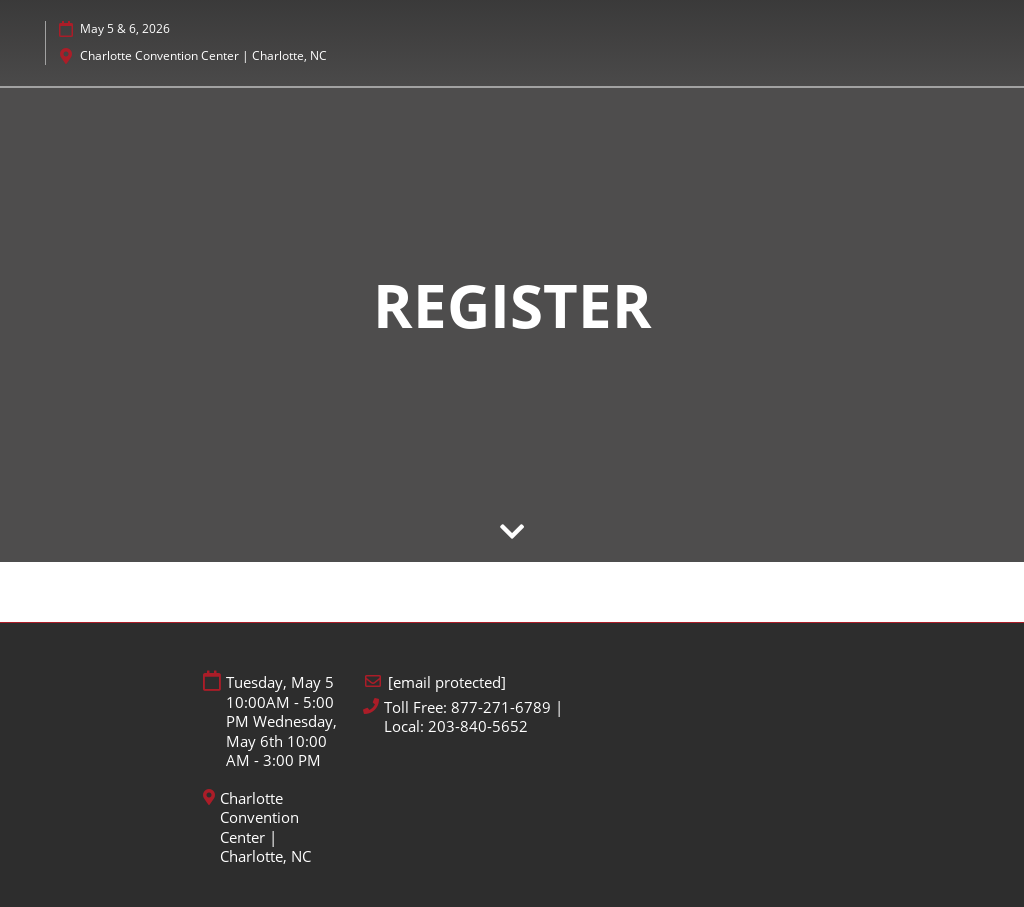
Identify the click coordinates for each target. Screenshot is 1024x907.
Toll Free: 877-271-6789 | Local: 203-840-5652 (473, 717)
